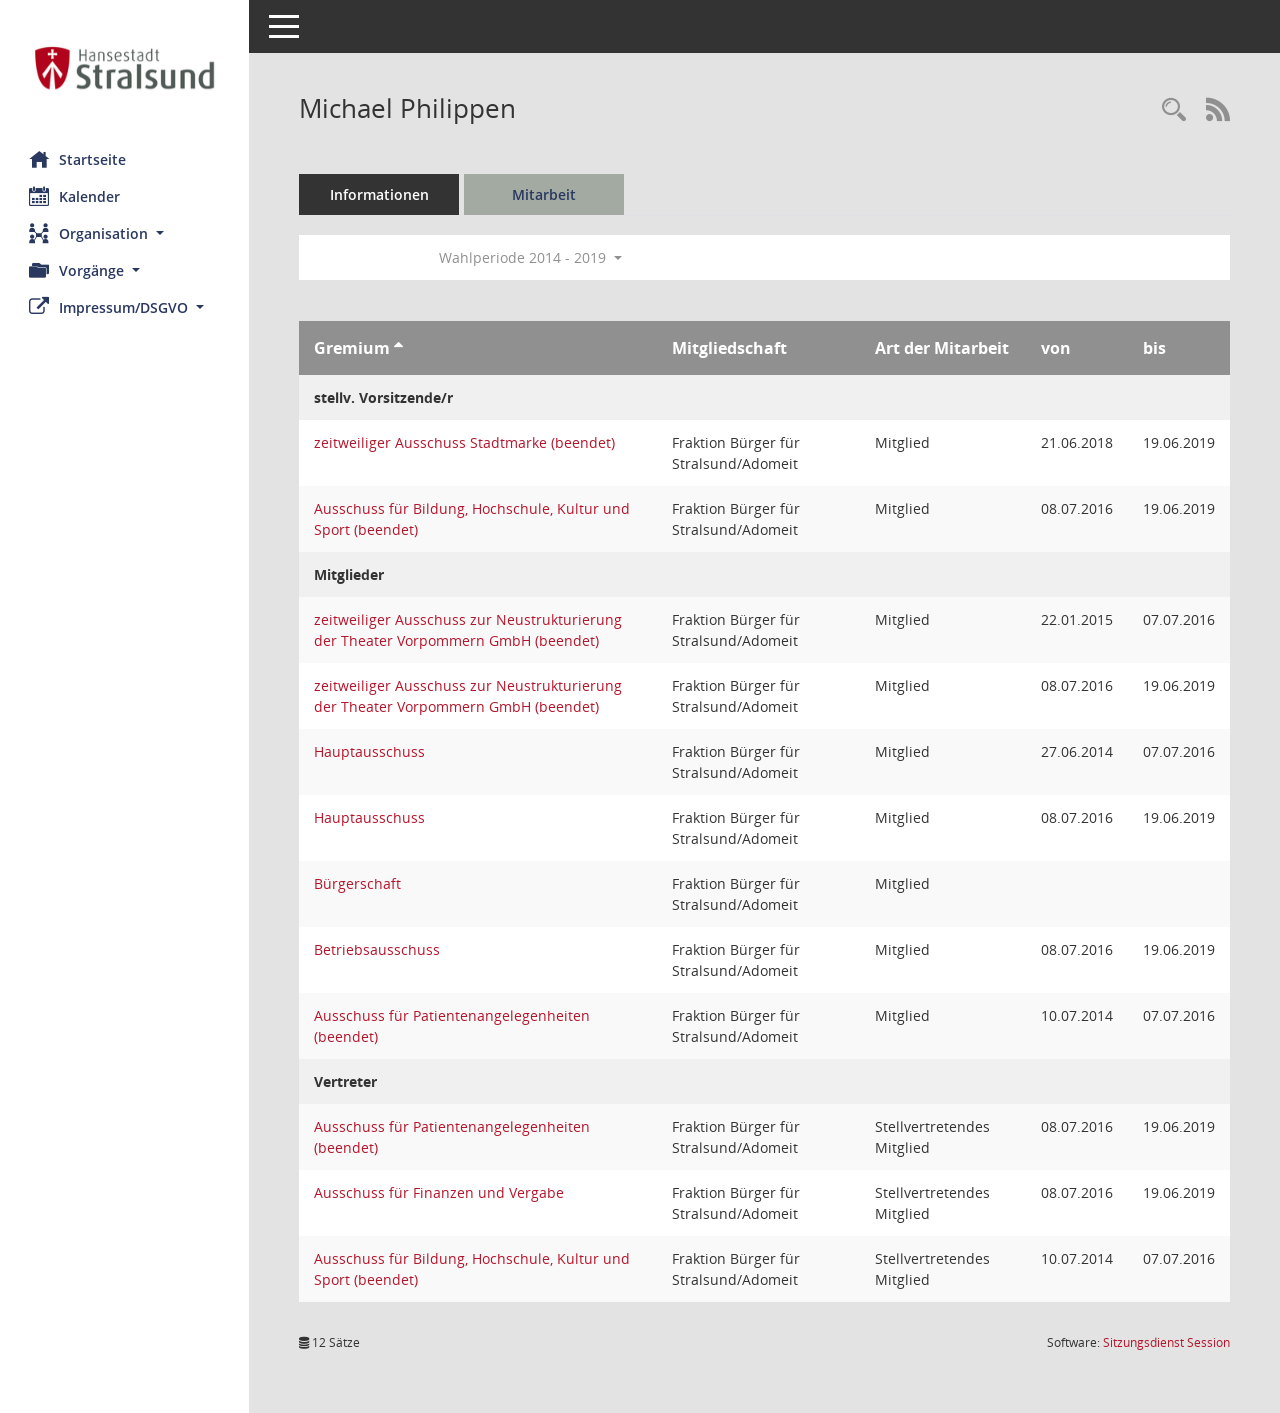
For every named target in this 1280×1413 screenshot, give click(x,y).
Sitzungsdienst (1166, 1342)
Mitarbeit (545, 194)
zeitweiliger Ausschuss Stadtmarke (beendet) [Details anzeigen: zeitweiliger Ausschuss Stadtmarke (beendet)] (465, 442)
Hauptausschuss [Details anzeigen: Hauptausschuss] (370, 751)
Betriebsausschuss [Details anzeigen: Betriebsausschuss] (378, 949)
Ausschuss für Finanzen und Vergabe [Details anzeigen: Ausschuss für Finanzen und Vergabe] (440, 1192)
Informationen (380, 194)
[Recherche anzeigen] (1174, 110)
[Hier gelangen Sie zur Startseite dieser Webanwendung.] (125, 68)
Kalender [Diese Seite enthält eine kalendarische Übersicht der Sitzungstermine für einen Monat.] (75, 196)
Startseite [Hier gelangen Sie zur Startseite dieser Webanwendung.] (78, 159)
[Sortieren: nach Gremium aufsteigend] (399, 348)
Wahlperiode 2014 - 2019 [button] (531, 257)
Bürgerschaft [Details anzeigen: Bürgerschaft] (358, 883)
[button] (125, 233)
